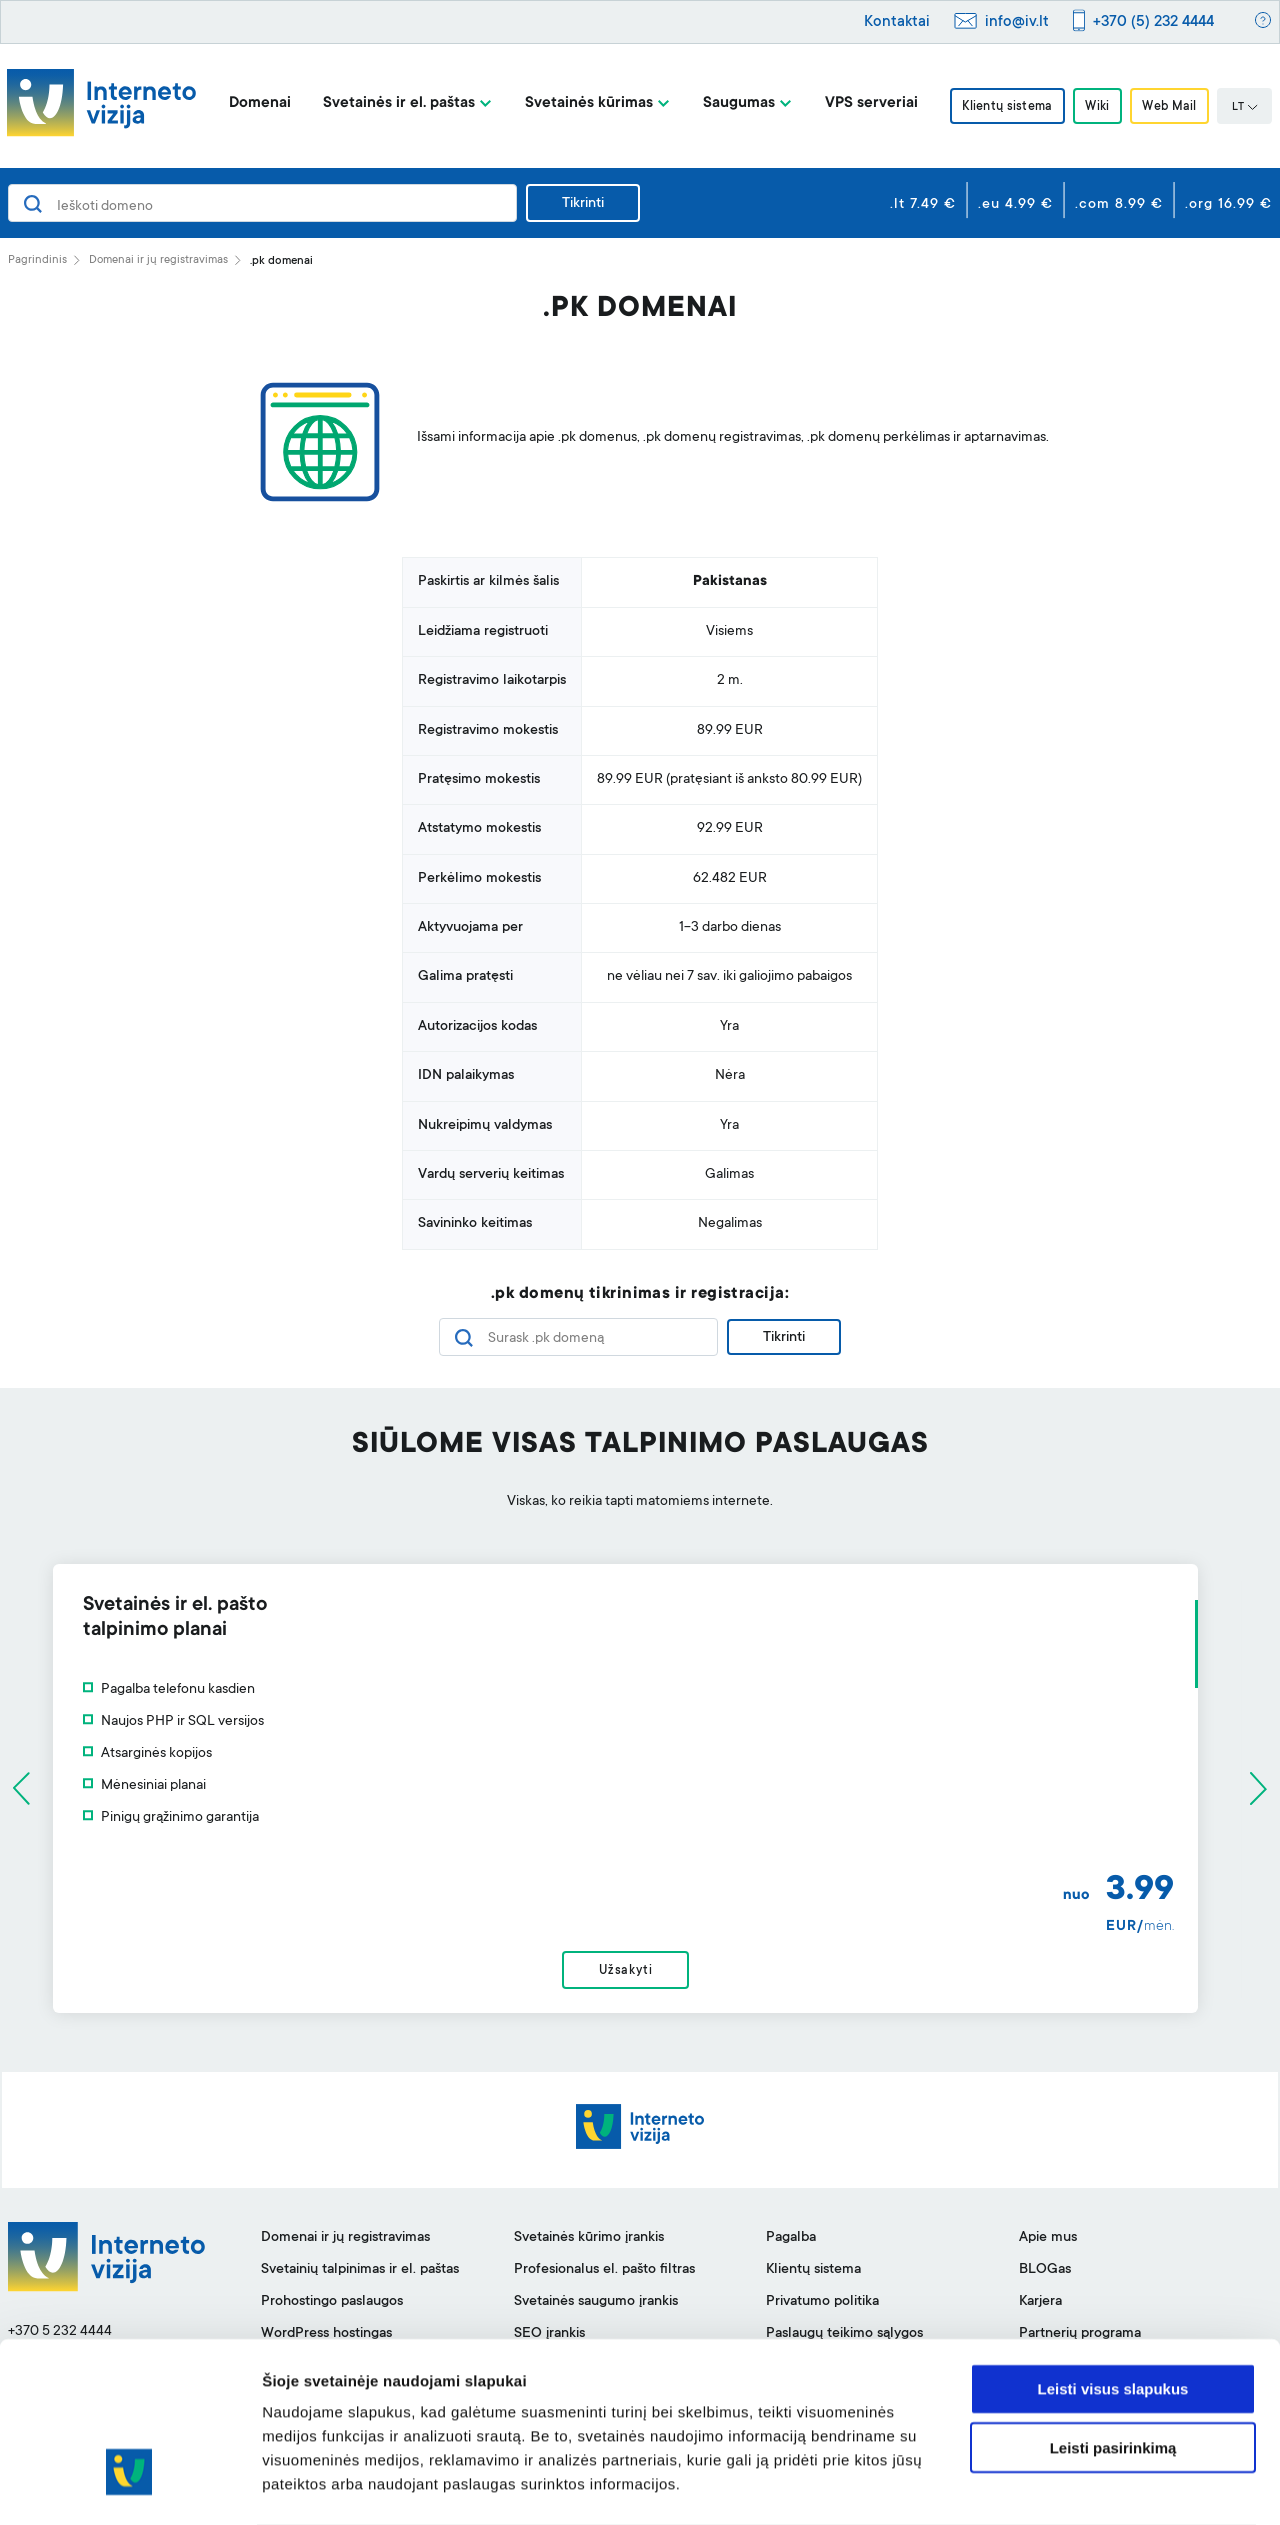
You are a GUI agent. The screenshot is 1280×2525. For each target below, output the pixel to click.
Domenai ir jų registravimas (158, 260)
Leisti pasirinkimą (1113, 2368)
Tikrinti (583, 204)
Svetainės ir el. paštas (394, 103)
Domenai (255, 103)
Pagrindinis (37, 260)
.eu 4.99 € (1015, 205)
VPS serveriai (866, 103)
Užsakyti (639, 1974)
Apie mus (1048, 2243)
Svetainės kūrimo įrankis (589, 2243)
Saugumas (734, 103)
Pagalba (791, 2243)
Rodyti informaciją (1025, 2485)
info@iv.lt (1017, 22)
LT (1249, 108)
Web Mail (1173, 107)
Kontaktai (897, 22)
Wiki (1097, 107)
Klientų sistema (1004, 107)
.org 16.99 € (1228, 205)
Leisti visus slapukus (1113, 2309)
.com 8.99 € (1119, 205)
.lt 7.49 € (923, 205)
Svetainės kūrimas (584, 103)
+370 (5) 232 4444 (1153, 22)
